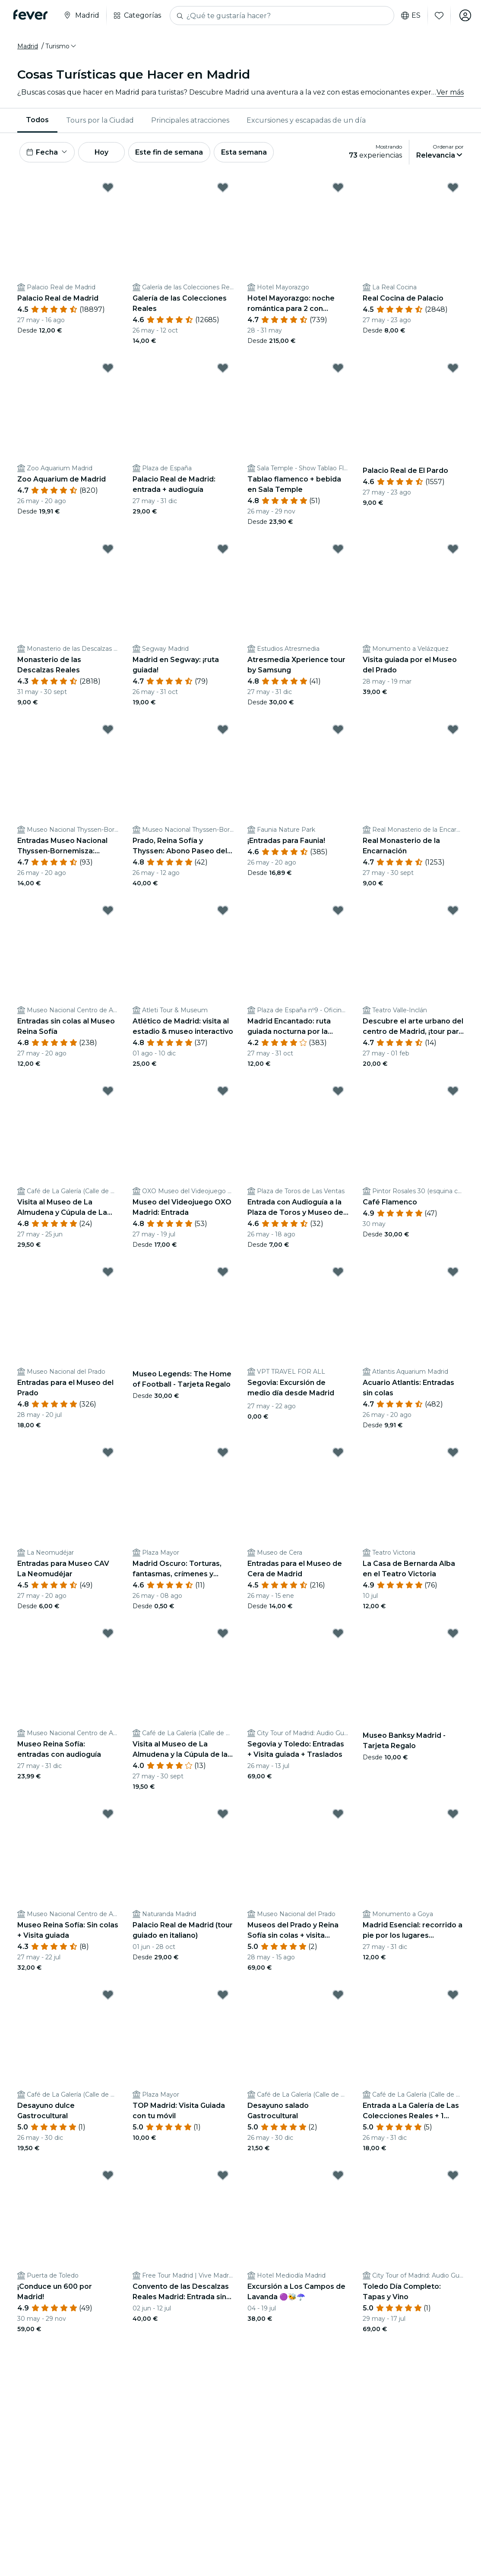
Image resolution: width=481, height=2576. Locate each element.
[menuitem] (37, 120)
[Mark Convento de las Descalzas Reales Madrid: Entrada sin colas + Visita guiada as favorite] (222, 2176)
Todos (37, 120)
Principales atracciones (190, 120)
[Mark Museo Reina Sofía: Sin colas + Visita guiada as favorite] (108, 1814)
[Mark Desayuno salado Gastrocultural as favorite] (338, 1995)
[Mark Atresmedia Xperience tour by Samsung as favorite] (338, 549)
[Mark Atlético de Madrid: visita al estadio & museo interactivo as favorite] (222, 910)
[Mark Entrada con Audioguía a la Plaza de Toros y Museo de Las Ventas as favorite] (338, 1091)
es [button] (410, 15)
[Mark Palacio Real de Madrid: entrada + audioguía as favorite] (222, 368)
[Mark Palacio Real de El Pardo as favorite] (453, 368)
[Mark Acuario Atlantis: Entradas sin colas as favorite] (453, 1272)
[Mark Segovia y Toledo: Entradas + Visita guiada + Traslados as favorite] (338, 1633)
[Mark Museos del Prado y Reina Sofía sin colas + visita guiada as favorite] (338, 1814)
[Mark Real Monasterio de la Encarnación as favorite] (453, 730)
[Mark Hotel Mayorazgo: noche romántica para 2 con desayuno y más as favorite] (338, 187)
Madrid (27, 46)
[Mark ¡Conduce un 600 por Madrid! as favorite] (108, 2176)
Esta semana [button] (247, 152)
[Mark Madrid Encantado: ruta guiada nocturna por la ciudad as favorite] (338, 910)
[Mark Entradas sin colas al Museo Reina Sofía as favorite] (108, 910)
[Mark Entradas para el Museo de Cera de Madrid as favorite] (338, 1453)
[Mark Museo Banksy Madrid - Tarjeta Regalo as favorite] (453, 1633)
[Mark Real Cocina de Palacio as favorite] (453, 187)
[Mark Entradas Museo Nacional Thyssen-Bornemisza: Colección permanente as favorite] (108, 730)
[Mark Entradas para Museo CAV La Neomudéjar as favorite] (108, 1453)
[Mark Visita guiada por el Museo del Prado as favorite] (453, 549)
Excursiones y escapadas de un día (306, 120)
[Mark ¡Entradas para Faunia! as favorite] (338, 730)
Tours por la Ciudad (100, 120)
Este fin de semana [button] (172, 152)
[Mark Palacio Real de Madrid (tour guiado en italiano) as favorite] (222, 1814)
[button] (61, 46)
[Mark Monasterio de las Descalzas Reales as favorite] (108, 549)
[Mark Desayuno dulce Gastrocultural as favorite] (108, 1995)
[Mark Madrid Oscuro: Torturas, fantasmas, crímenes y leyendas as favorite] (222, 1453)
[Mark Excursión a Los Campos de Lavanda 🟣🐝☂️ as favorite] (338, 2176)
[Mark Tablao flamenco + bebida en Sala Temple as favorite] (338, 368)
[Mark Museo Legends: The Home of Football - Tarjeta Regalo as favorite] (222, 1272)
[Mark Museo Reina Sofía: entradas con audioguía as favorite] (108, 1633)
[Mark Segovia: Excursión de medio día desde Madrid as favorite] (338, 1272)
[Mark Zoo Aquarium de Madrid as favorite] (108, 368)
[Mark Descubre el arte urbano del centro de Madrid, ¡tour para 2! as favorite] (453, 910)
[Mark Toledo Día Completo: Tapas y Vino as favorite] (453, 2176)
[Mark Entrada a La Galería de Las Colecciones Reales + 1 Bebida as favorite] (453, 1995)
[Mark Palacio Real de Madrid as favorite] (108, 187)
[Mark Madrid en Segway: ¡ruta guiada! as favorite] (222, 549)
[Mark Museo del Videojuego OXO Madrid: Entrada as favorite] (222, 1091)
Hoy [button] (103, 152)
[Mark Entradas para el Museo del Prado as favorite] (108, 1272)
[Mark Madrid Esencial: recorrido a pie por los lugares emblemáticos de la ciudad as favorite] (453, 1814)
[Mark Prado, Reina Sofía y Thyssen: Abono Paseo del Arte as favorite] (222, 730)
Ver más (450, 92)
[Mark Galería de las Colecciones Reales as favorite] (222, 187)
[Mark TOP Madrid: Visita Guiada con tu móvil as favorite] (222, 1995)
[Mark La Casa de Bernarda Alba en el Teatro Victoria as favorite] (453, 1453)
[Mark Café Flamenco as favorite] (453, 1091)
